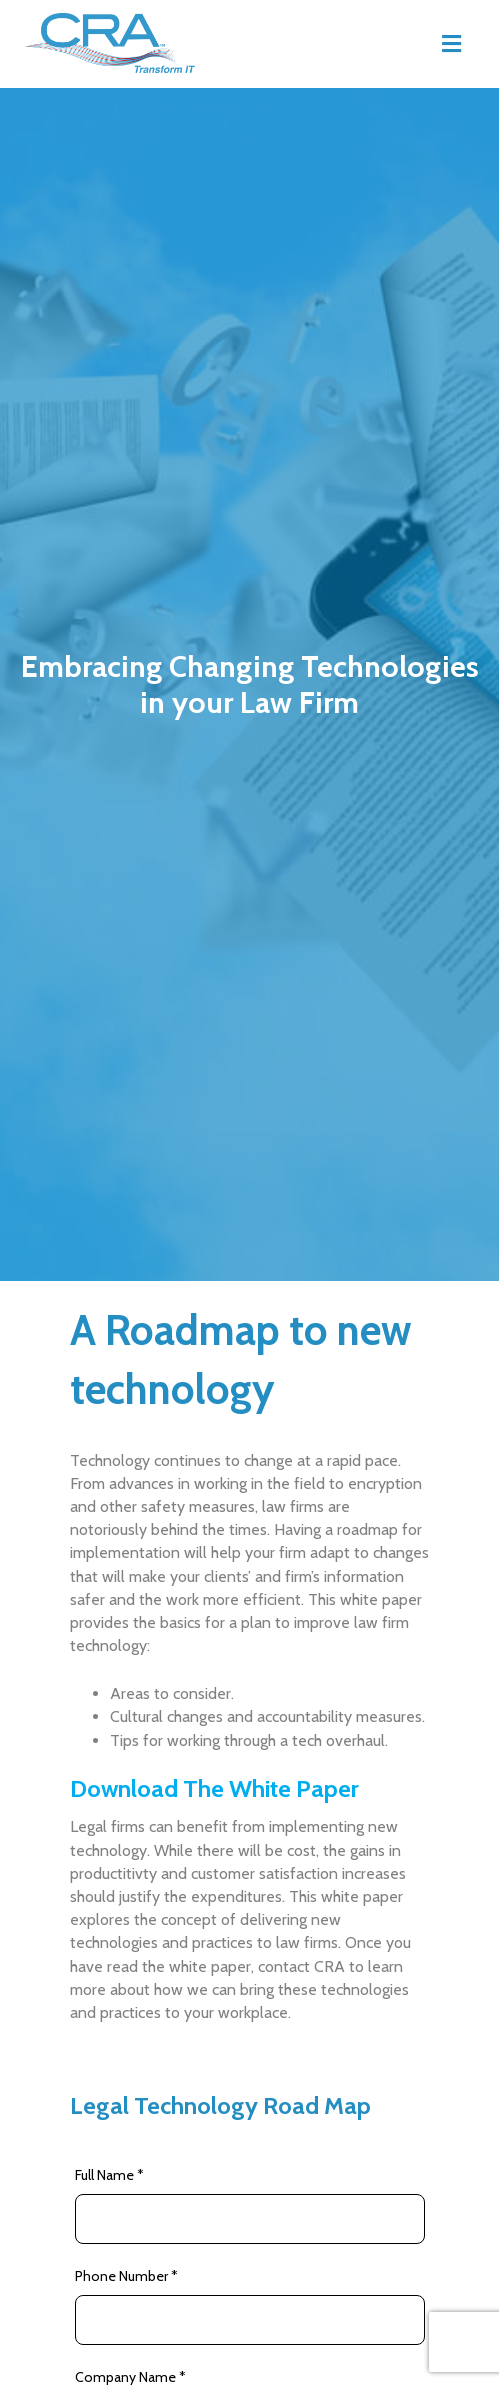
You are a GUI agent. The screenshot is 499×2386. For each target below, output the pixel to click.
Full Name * (109, 2175)
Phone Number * (126, 2276)
